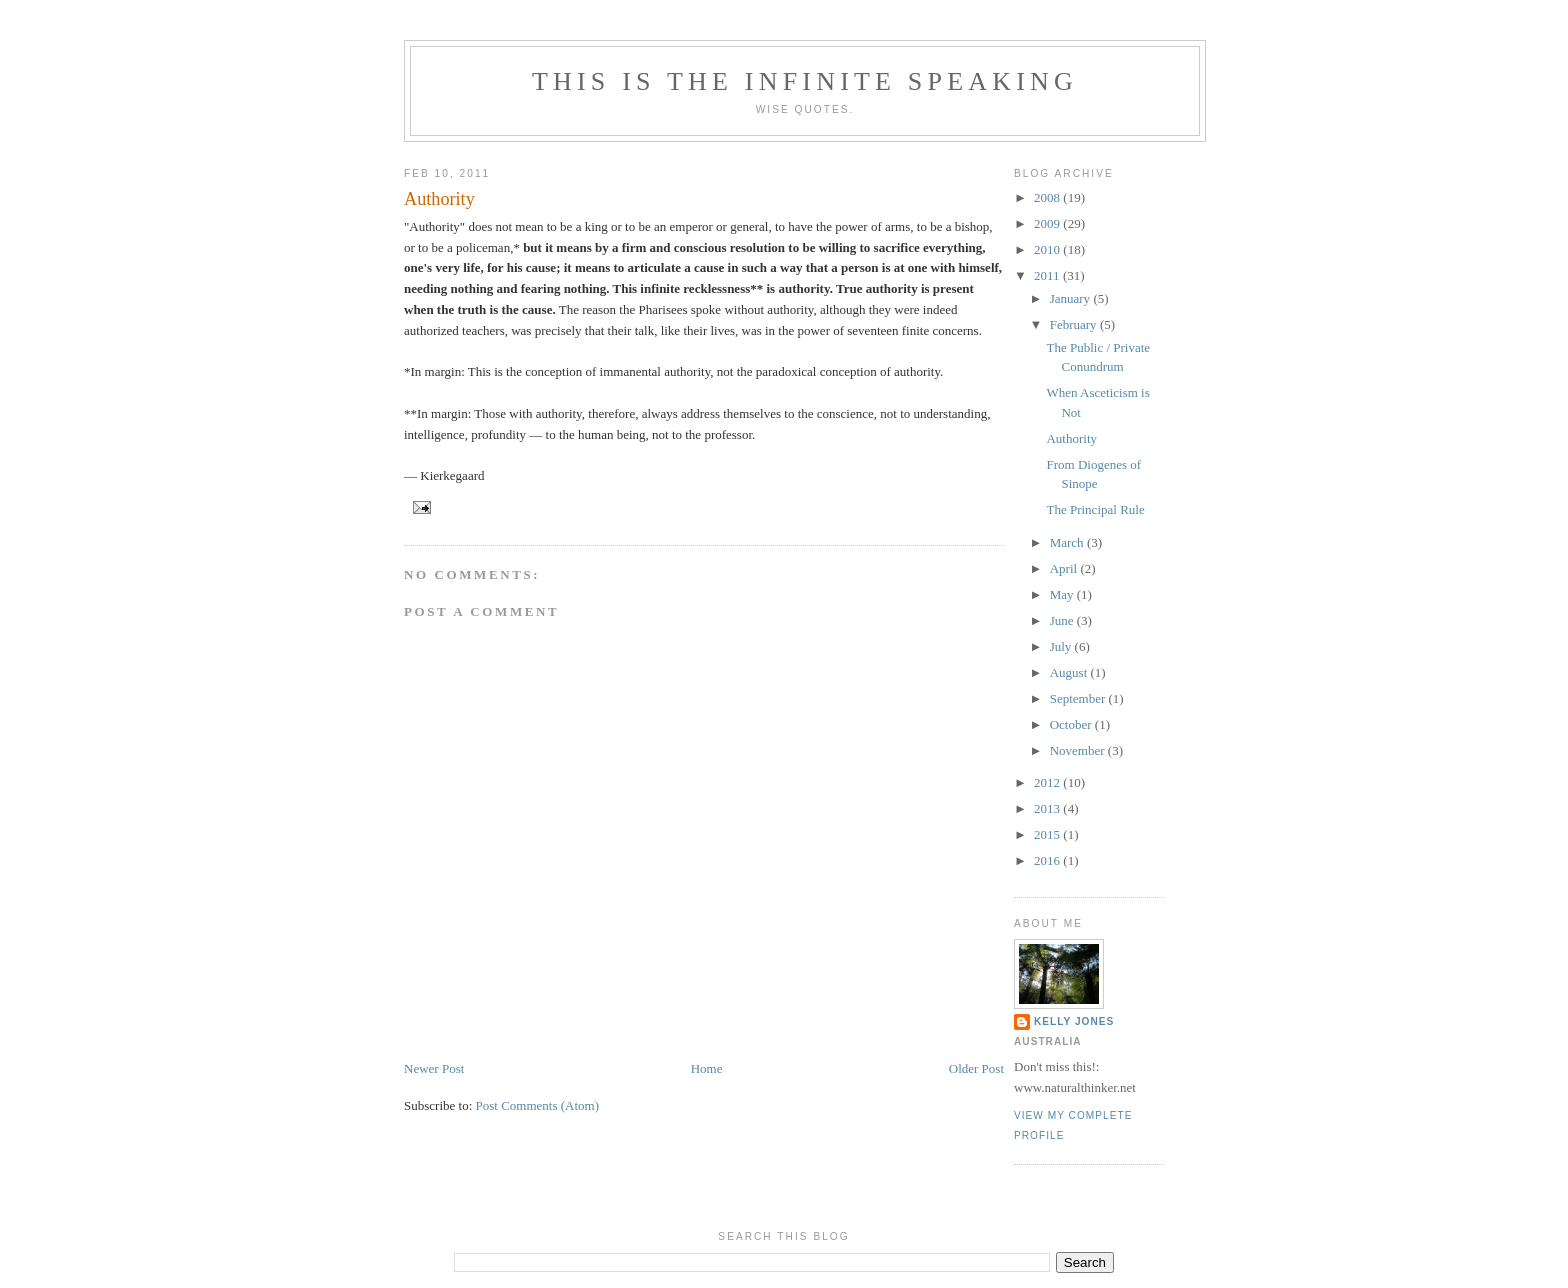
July (1062, 646)
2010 (1048, 249)
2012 (1048, 782)
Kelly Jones (1074, 1021)
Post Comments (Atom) (538, 1105)
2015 (1048, 834)
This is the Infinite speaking (805, 81)
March (1068, 542)
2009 (1048, 223)
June (1063, 620)
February (1075, 324)
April (1065, 568)
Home (707, 1068)
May (1063, 594)
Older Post (976, 1068)
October (1072, 724)
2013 (1048, 808)
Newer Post (434, 1068)
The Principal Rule (1095, 509)
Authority (439, 199)
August (1070, 672)
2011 (1048, 275)
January (1072, 298)
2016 (1048, 860)
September (1079, 698)
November (1079, 750)
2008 (1048, 197)
